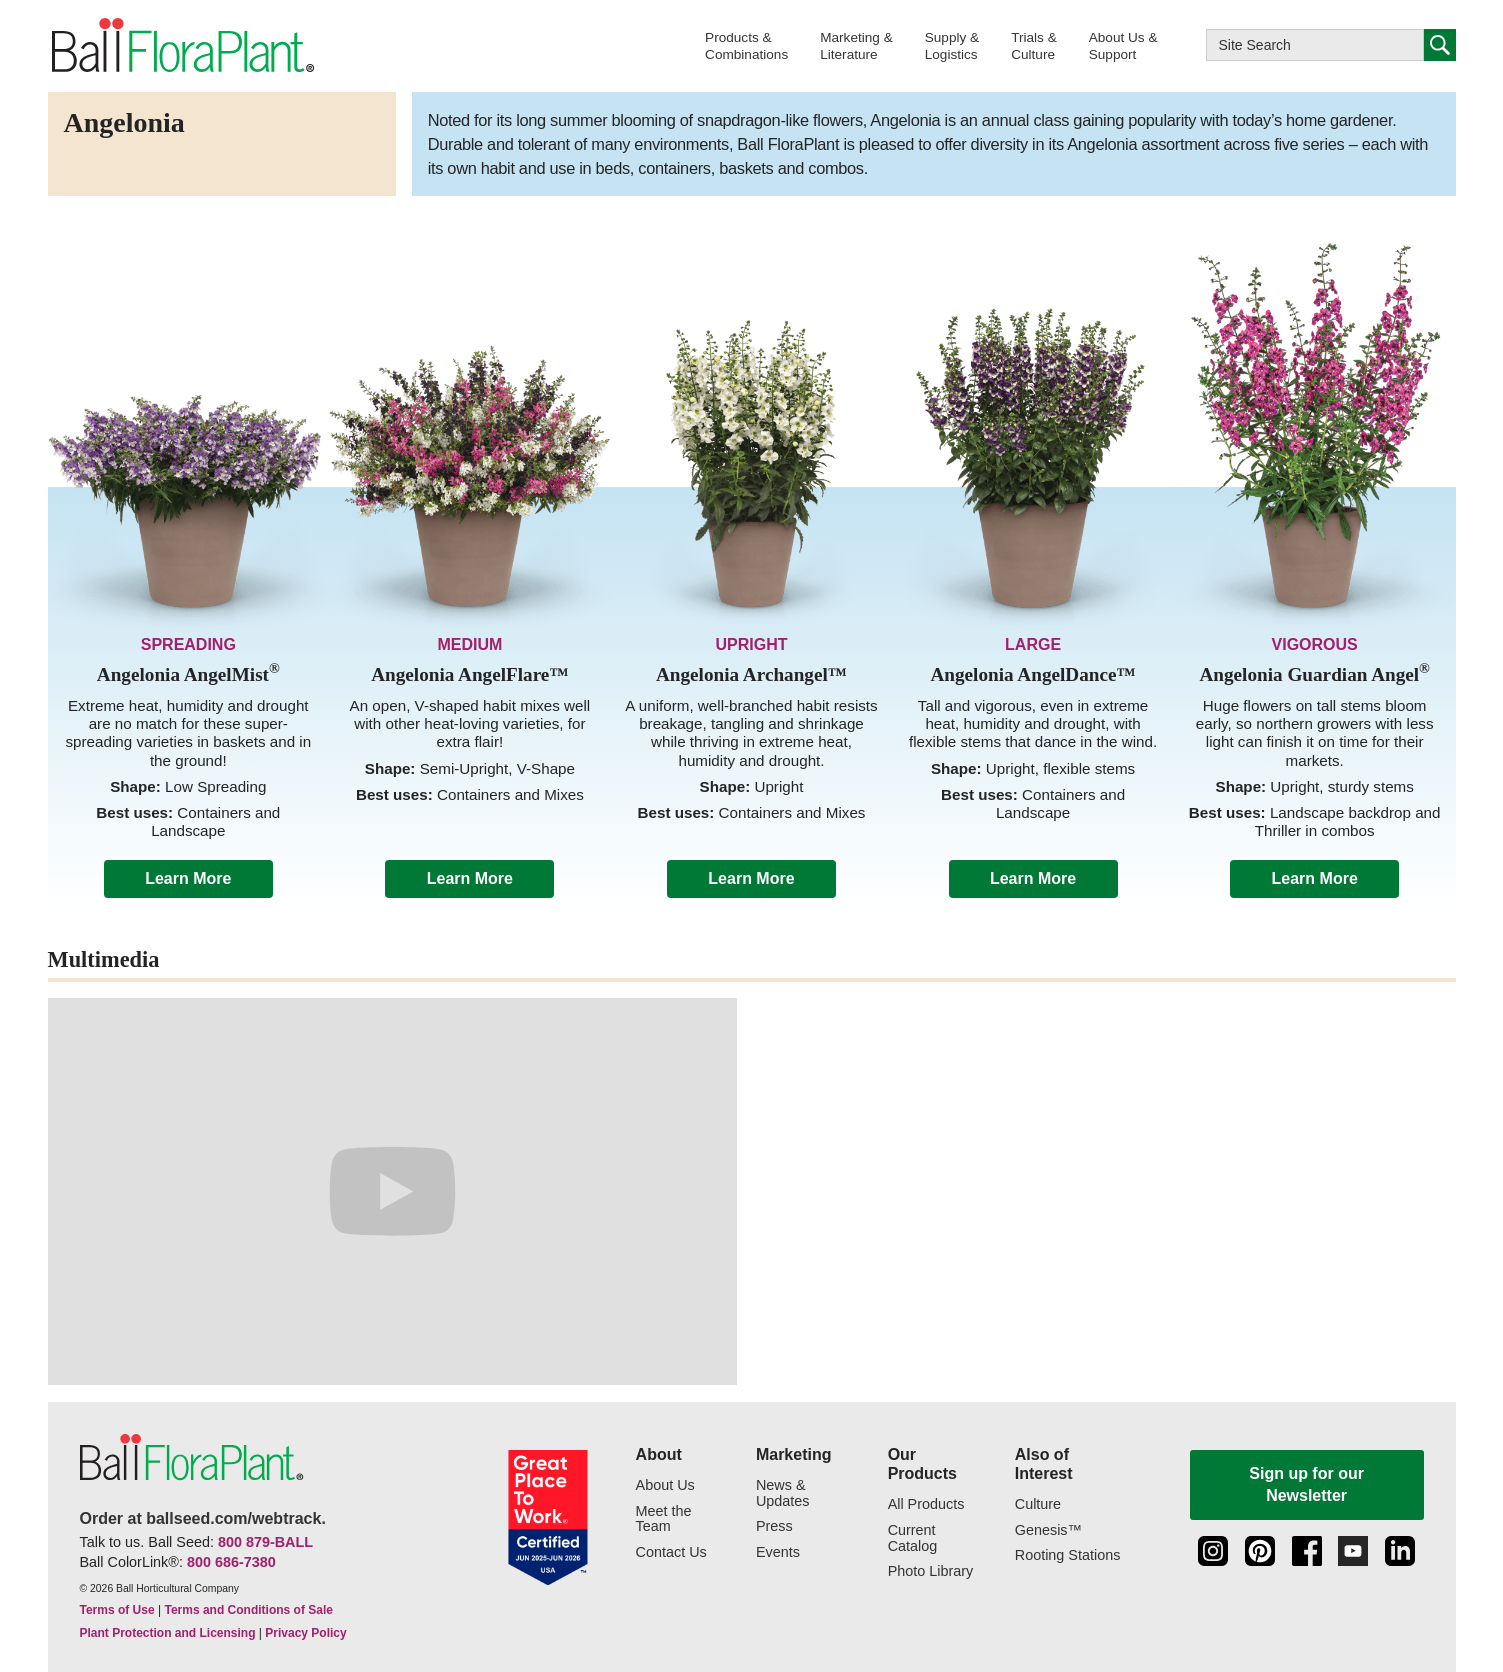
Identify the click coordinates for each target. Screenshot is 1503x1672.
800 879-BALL (265, 1542)
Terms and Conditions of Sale (248, 1610)
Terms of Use (117, 1610)
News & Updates (783, 1493)
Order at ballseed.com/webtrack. (203, 1518)
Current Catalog (913, 1538)
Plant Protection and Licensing (168, 1633)
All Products (926, 1504)
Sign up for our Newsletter (1306, 1484)
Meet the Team (664, 1519)
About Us (665, 1485)
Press (774, 1526)
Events (778, 1552)
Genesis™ (1048, 1530)
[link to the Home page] (182, 46)
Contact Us (671, 1552)
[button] (746, 45)
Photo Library (931, 1571)
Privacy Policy (305, 1633)
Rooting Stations (1068, 1555)
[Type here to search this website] (1315, 45)
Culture (1038, 1504)
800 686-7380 (231, 1562)
